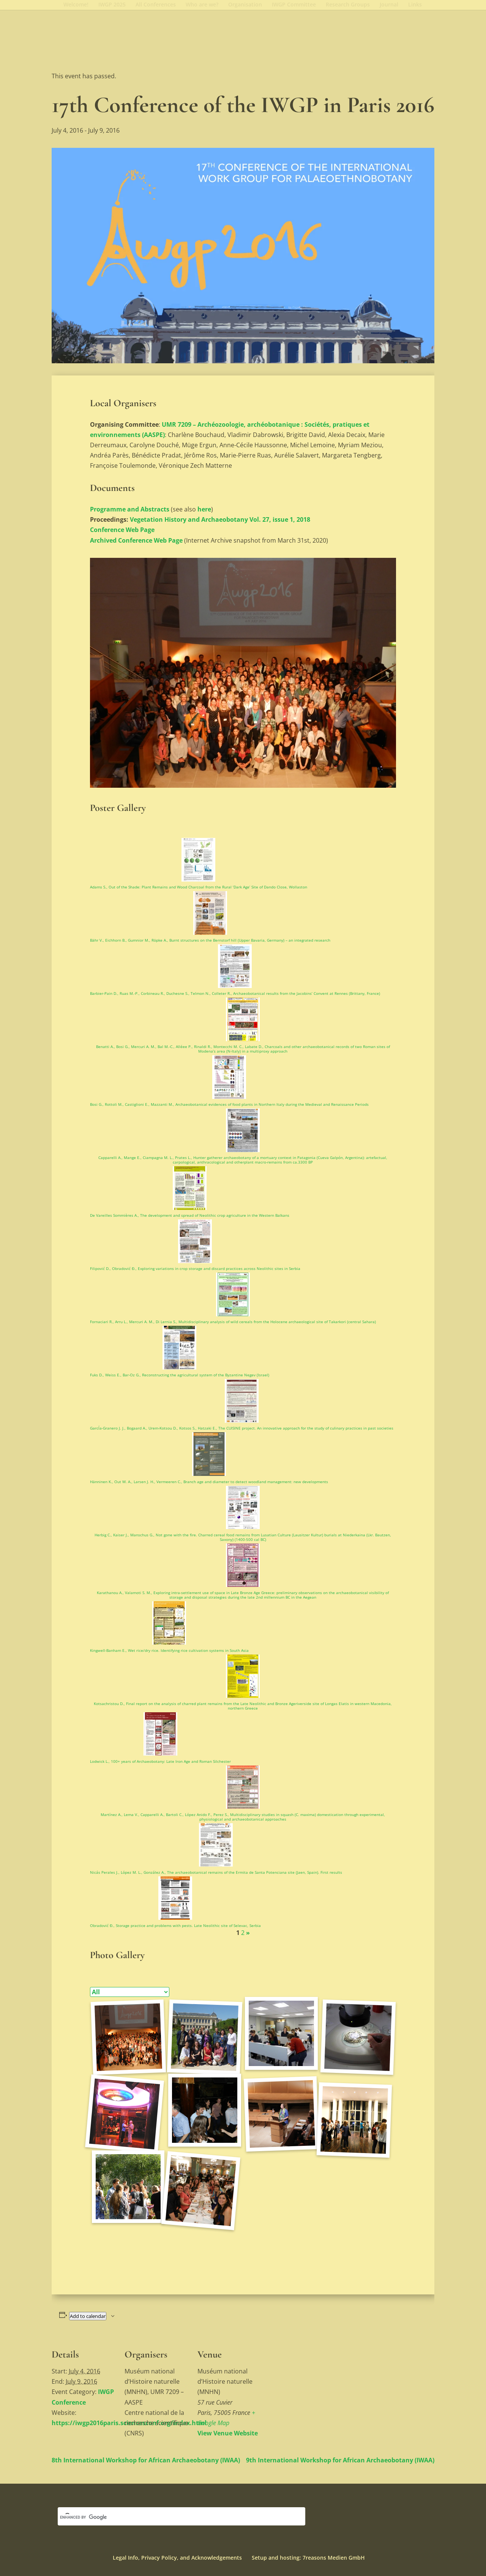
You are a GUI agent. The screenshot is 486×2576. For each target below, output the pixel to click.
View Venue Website (227, 2433)
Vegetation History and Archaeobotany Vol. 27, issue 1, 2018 (220, 519)
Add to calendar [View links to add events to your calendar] (88, 2316)
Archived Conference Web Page (136, 540)
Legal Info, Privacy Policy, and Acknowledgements (177, 2557)
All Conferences (156, 5)
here (204, 509)
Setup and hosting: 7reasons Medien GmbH (308, 2557)
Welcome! (75, 5)
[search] (172, 2517)
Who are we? (202, 5)
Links (415, 5)
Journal (389, 5)
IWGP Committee (294, 5)
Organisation (245, 5)
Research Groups (348, 5)
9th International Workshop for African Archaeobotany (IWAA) (340, 2460)
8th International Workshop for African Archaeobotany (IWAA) (146, 2460)
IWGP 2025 (112, 5)
